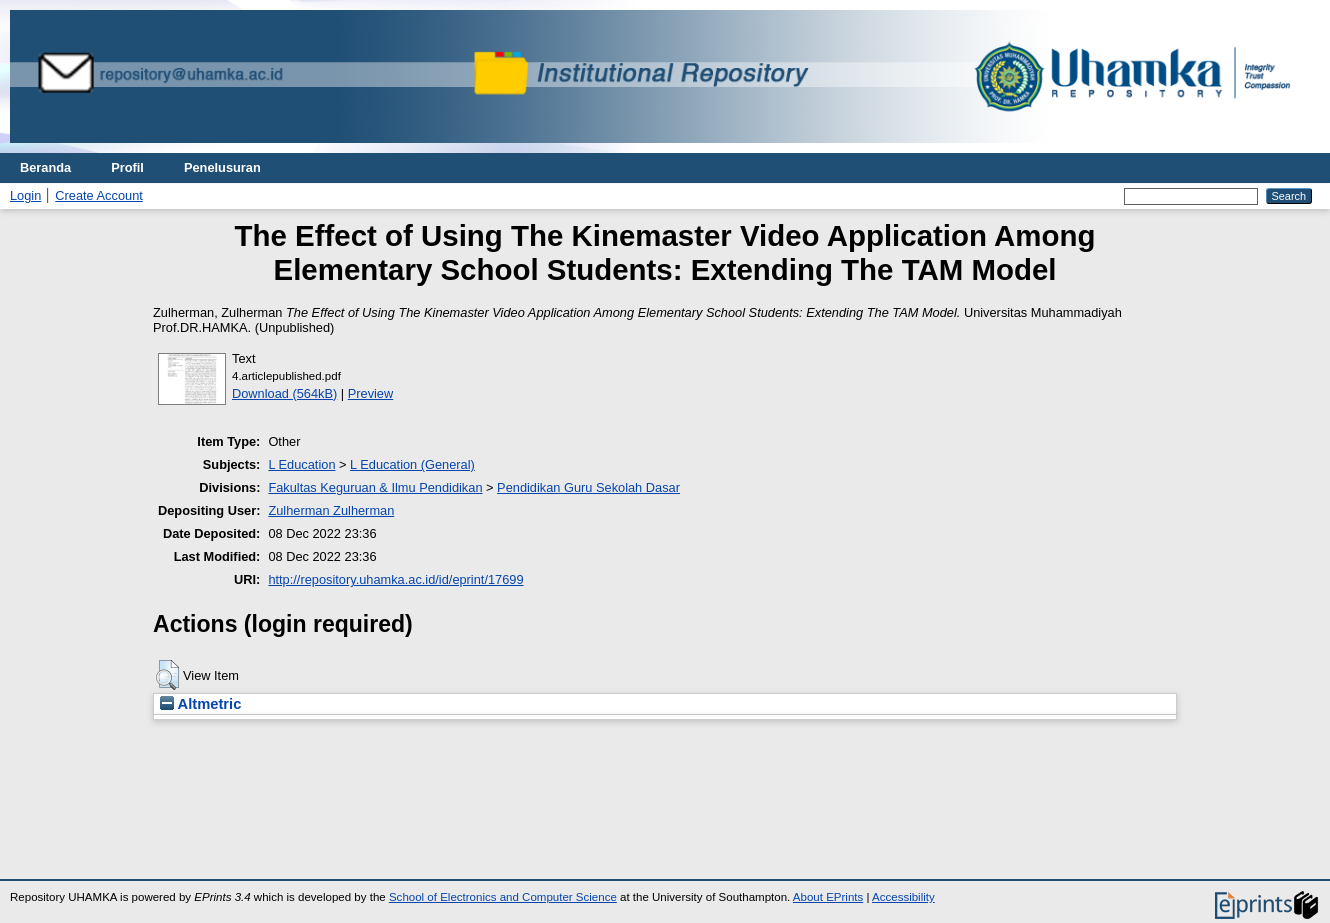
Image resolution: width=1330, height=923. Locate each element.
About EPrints (828, 897)
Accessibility (903, 897)
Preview (371, 393)
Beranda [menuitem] (45, 167)
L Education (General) (412, 464)
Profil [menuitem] (127, 167)
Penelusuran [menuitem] (222, 167)
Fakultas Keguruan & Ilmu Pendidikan (375, 487)
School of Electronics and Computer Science (503, 897)
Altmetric (200, 704)
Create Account (99, 195)
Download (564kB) (284, 393)
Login (25, 195)
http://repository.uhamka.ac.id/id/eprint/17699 (395, 579)
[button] (167, 675)
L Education (301, 464)
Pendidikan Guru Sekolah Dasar (588, 487)
